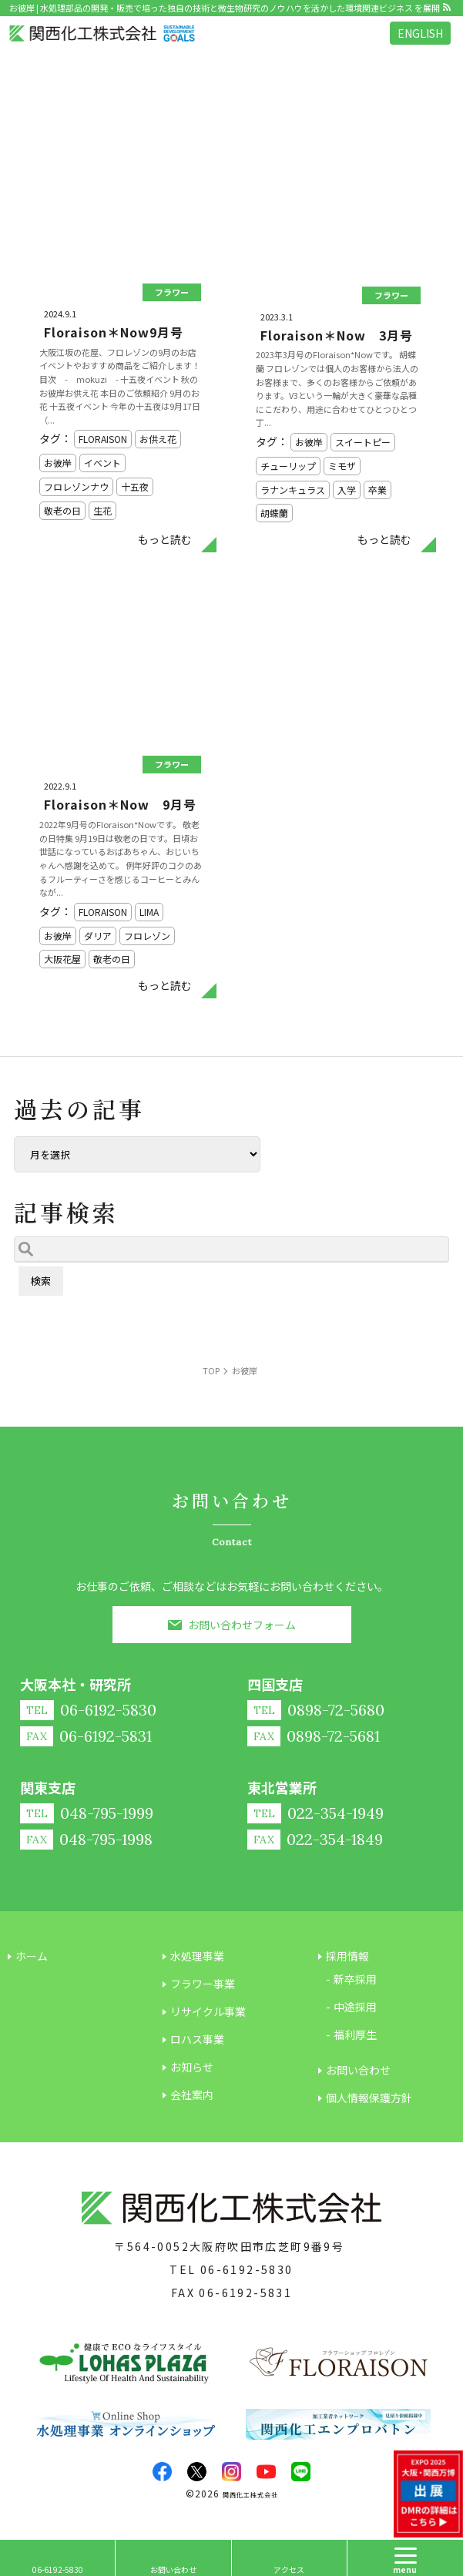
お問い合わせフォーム (242, 1624)
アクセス (288, 2569)
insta (231, 2471)
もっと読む (165, 539)
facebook (162, 2471)
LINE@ (300, 2471)
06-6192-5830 (247, 2269)
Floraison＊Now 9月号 (120, 804)
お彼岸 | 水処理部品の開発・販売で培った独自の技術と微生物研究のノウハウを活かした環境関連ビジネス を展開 (224, 8)
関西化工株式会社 (250, 2494)
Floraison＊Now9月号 (113, 332)
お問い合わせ (173, 2569)
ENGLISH (420, 33)
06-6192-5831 (245, 2292)
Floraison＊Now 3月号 (336, 335)
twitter (196, 2471)
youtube (266, 2471)
